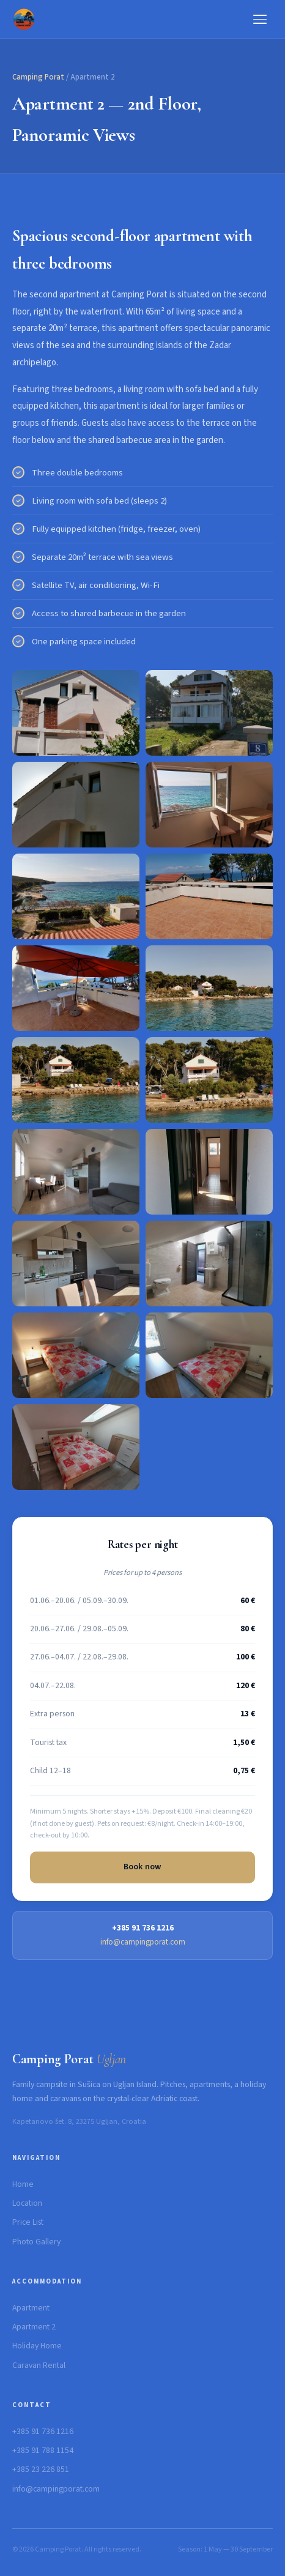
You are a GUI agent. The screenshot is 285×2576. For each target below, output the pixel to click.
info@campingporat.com (142, 1942)
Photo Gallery (36, 2242)
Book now (143, 1867)
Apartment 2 (34, 2327)
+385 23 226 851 (40, 2469)
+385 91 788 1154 (42, 2450)
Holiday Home (37, 2346)
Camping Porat (38, 77)
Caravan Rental (38, 2365)
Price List (27, 2222)
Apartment (31, 2308)
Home (23, 2184)
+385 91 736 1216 (42, 2431)
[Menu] (260, 19)
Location (27, 2203)
